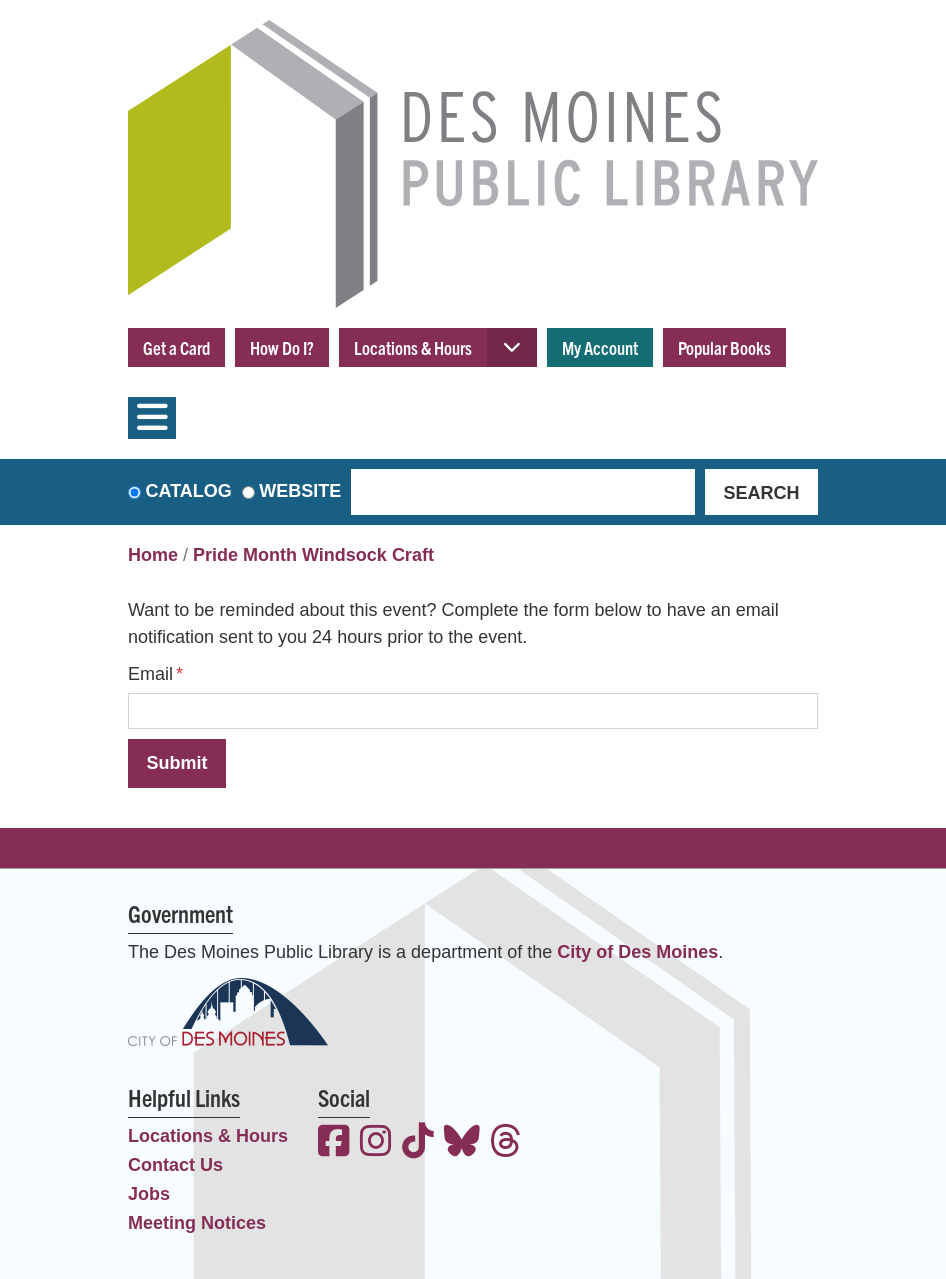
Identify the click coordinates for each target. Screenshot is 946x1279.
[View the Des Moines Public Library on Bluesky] (462, 1143)
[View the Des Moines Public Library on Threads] (506, 1143)
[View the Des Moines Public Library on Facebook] (334, 1143)
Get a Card (176, 347)
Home (153, 555)
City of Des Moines (637, 952)
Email (150, 674)
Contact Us (175, 1165)
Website (300, 491)
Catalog (189, 491)
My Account (600, 347)
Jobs (149, 1194)
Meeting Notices (197, 1223)
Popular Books (724, 347)
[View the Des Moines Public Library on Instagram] (376, 1143)
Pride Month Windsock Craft (313, 555)
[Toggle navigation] (152, 418)
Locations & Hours (413, 347)
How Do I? (282, 347)
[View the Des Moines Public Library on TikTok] (418, 1143)
